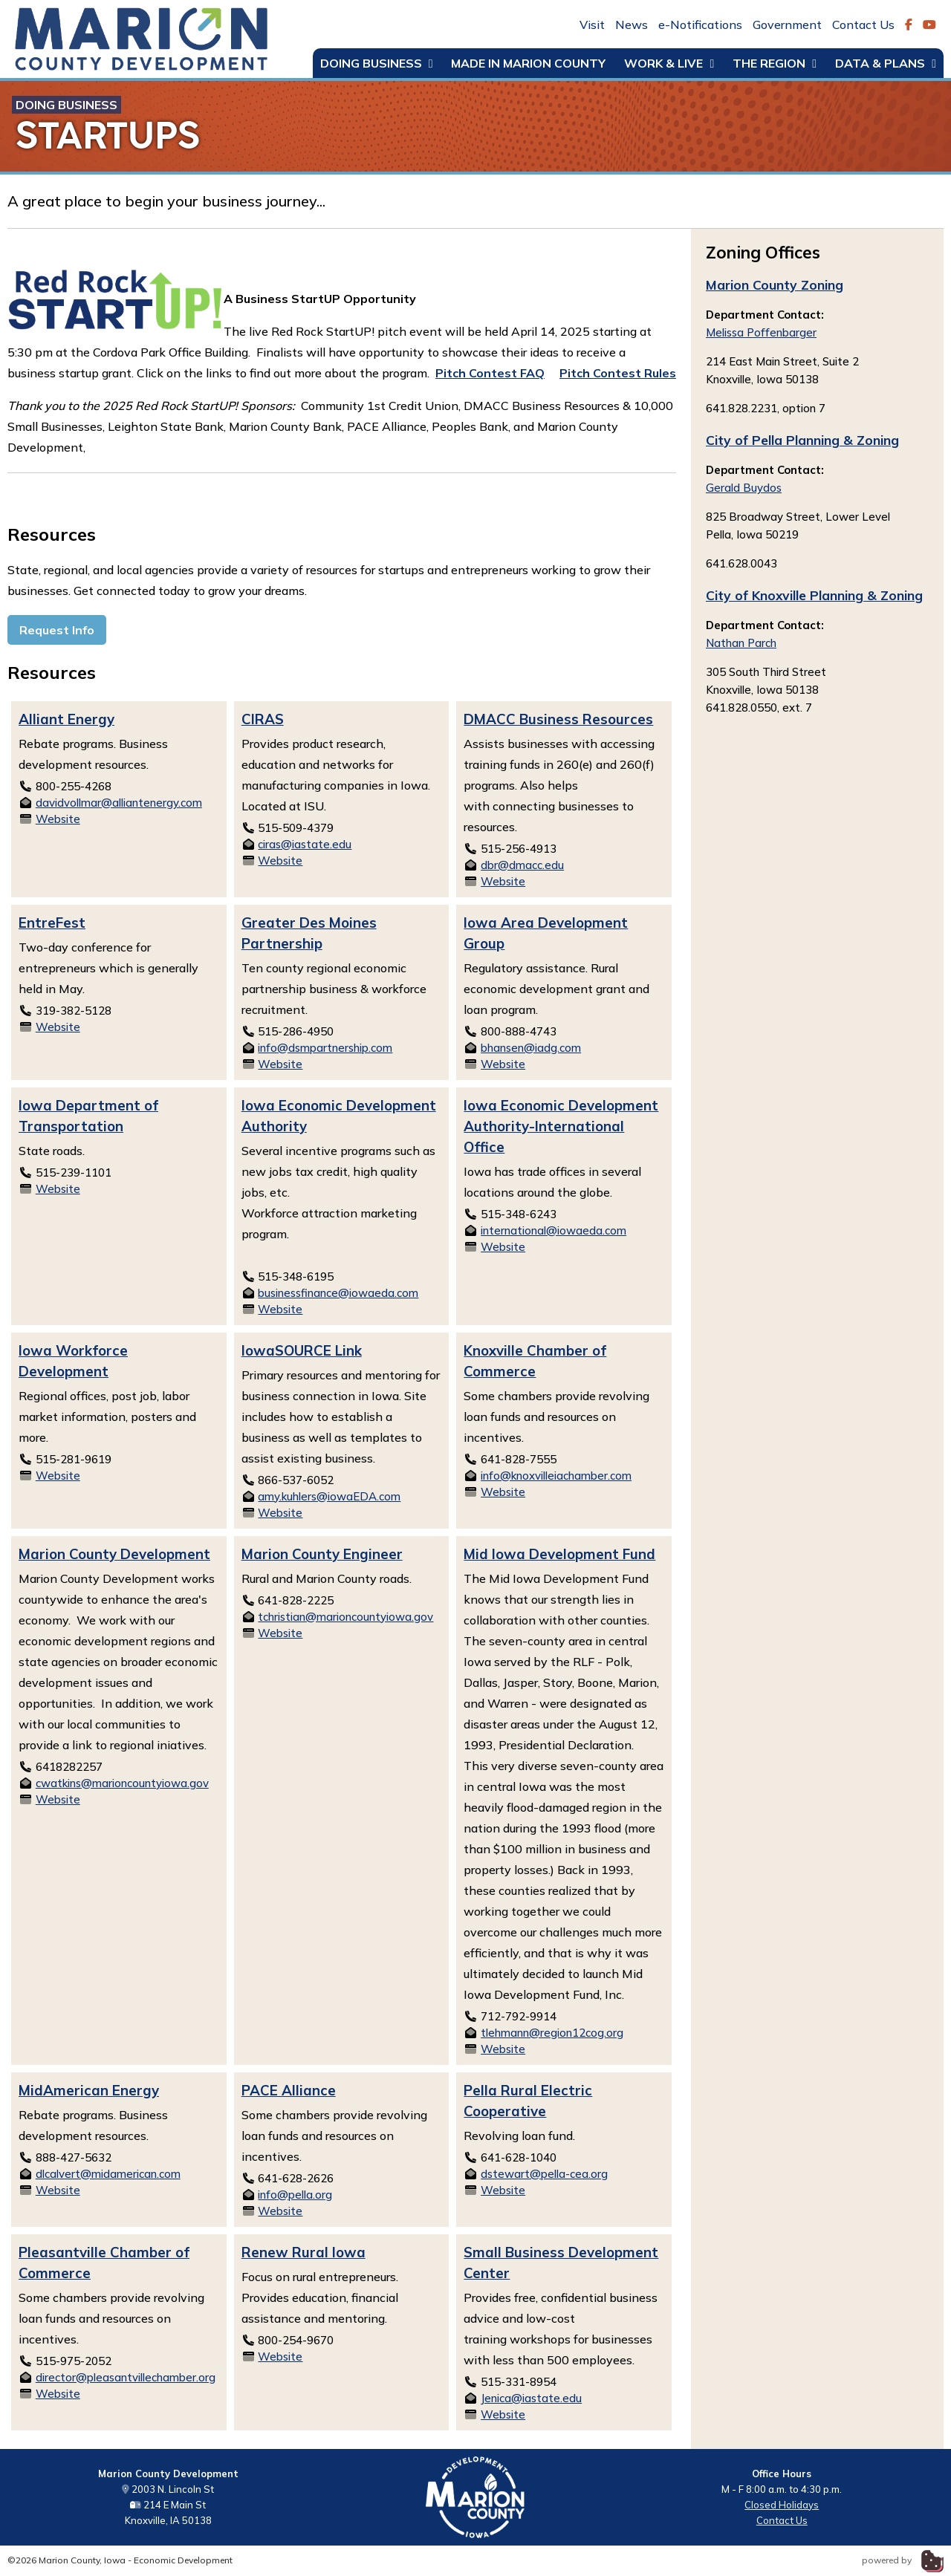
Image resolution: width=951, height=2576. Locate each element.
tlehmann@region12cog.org (552, 2033)
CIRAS (262, 719)
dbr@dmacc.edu (522, 865)
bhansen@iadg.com (531, 1048)
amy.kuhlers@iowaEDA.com (329, 1496)
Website (58, 819)
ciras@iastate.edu (304, 844)
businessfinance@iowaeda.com (338, 1293)
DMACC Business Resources (558, 719)
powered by (903, 2560)
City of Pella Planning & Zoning (802, 440)
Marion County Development (114, 1554)
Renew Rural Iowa (303, 2252)
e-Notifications (700, 24)
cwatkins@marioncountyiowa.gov (122, 1783)
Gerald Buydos (744, 488)
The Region (775, 63)
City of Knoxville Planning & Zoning (814, 595)
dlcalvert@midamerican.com (108, 2174)
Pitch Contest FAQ (490, 372)
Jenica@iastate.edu (531, 2398)
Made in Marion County (528, 63)
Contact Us (863, 24)
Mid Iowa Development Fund (559, 1554)
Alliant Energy (66, 719)
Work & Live (669, 63)
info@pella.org (295, 2195)
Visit (592, 24)
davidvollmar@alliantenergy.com (119, 803)
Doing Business (376, 63)
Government (787, 24)
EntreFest (52, 922)
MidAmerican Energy (89, 2090)
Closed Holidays (781, 2505)
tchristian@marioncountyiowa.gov (345, 1617)
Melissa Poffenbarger (761, 332)
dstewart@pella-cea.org (544, 2174)
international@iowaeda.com (553, 1230)
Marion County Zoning (774, 284)
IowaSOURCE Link (301, 1350)
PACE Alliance (288, 2090)
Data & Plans (885, 63)
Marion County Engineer (322, 1554)
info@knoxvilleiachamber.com (556, 1475)
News (631, 24)
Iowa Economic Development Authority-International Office (561, 1126)
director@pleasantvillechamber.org (125, 2377)
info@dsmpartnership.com (325, 1048)
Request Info (56, 629)
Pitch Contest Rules (617, 372)
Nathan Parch (741, 643)
